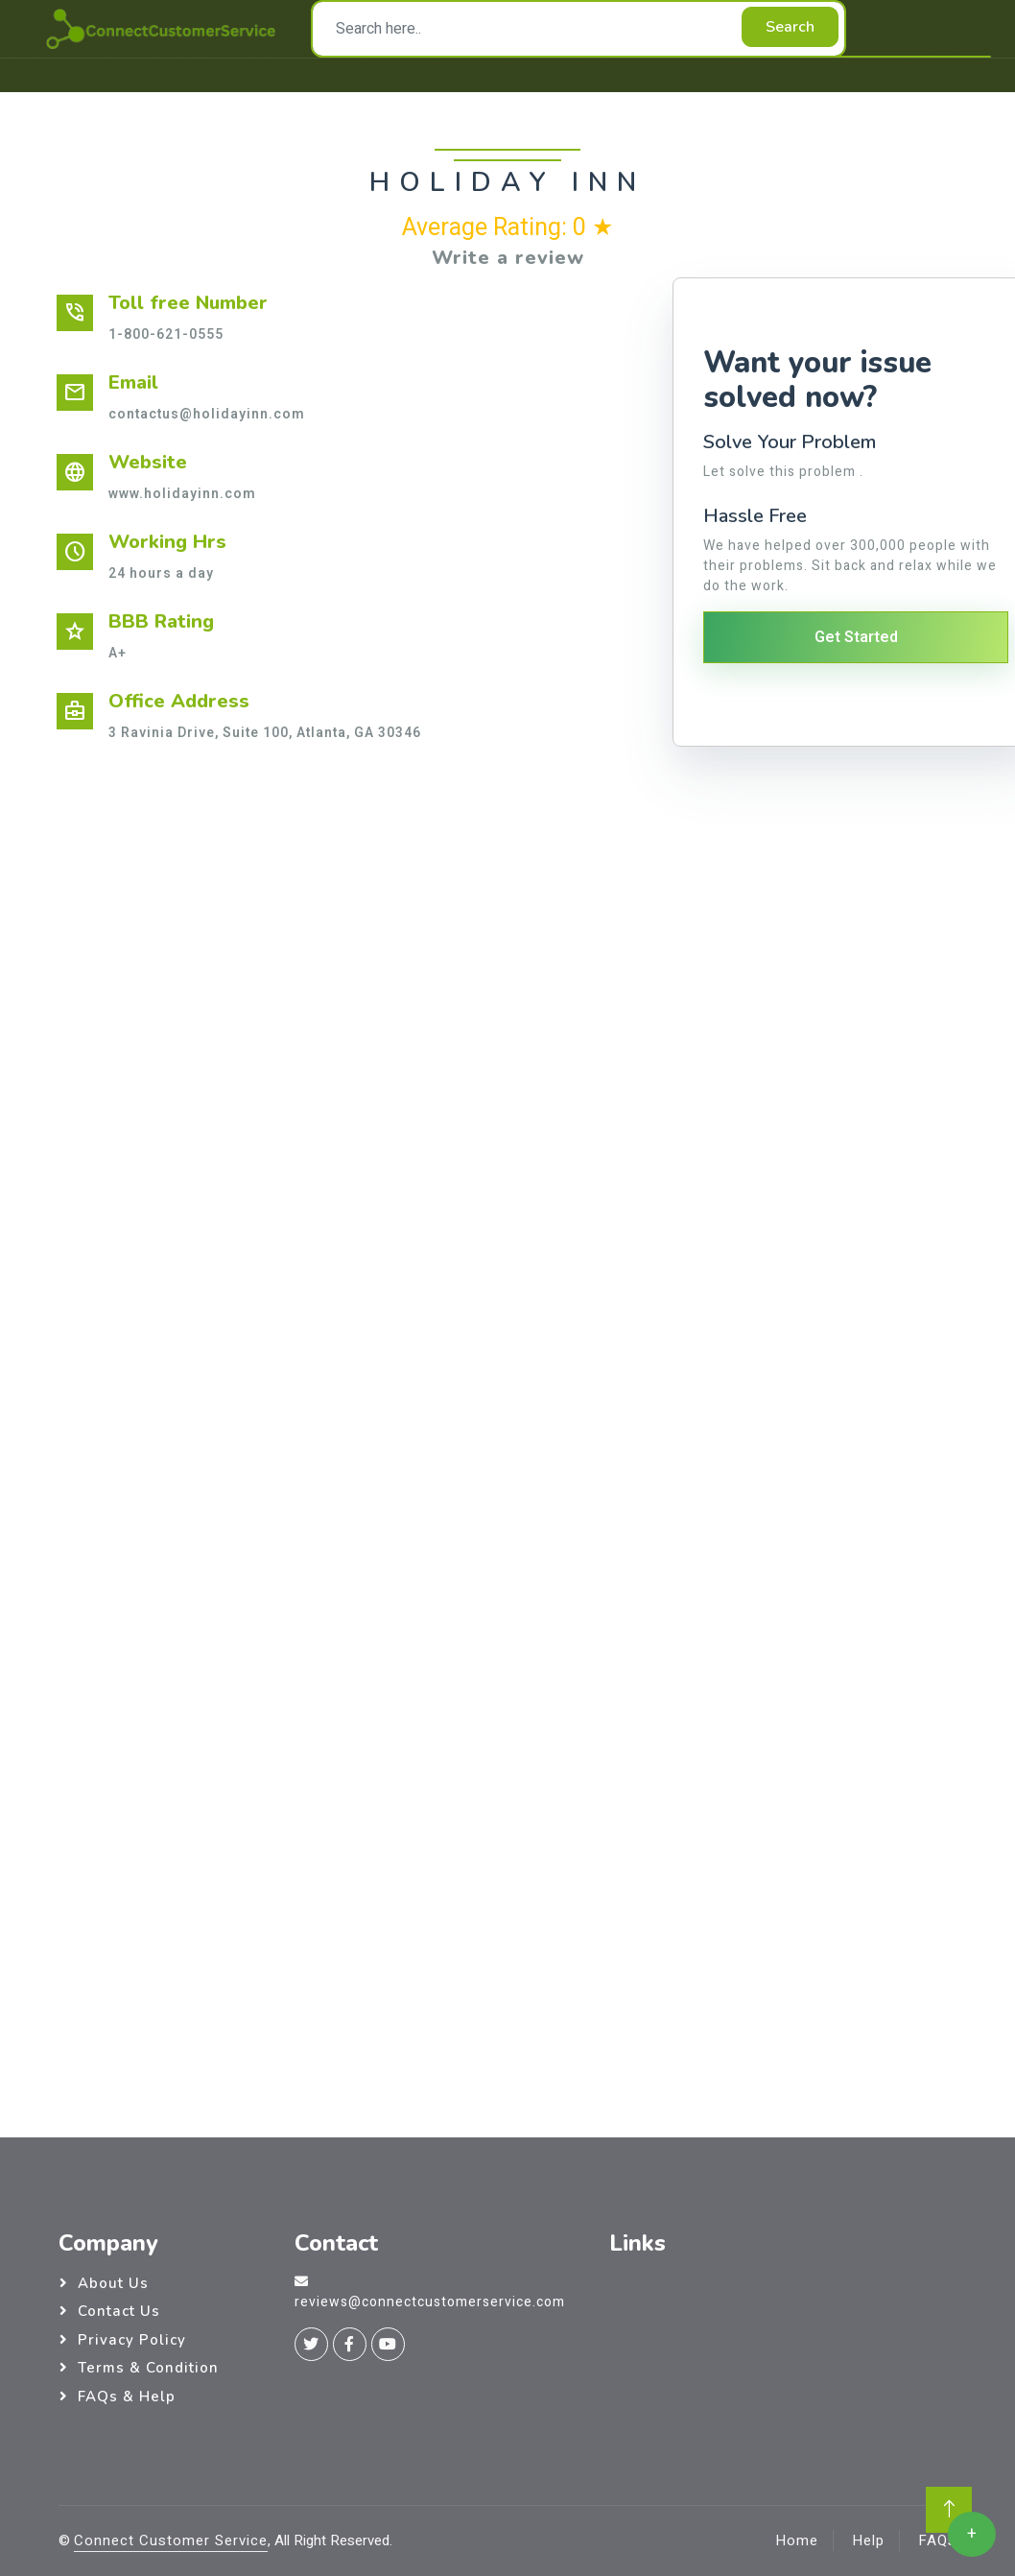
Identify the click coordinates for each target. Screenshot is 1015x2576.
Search (790, 26)
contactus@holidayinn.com (206, 414)
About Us (113, 2283)
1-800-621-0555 (166, 334)
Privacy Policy (132, 2339)
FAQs (937, 2540)
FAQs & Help (127, 2396)
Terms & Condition (148, 2367)
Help (868, 2540)
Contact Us (119, 2311)
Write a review (508, 258)
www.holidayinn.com (182, 494)
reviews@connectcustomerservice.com (430, 2302)
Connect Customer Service (171, 2540)
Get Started (856, 637)
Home (796, 2540)
